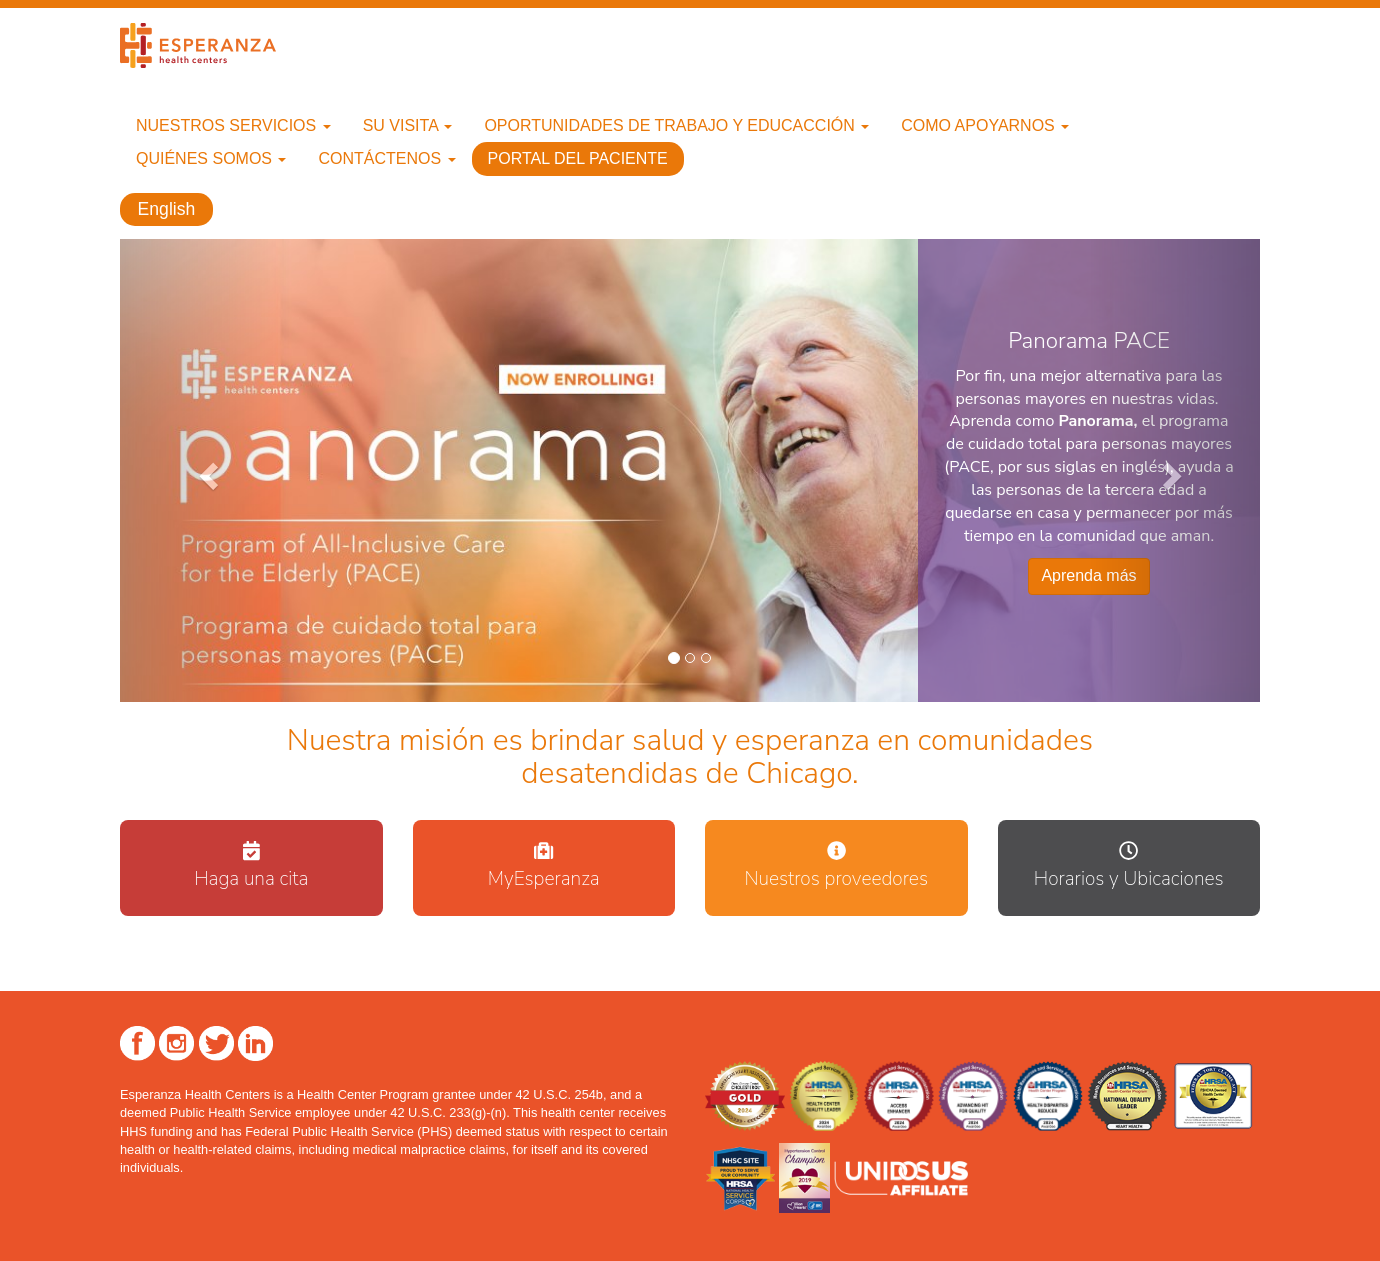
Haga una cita (251, 879)
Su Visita (408, 125)
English (167, 210)
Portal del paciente (578, 158)
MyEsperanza (544, 879)
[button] (205, 470)
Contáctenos (386, 158)
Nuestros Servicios (233, 125)
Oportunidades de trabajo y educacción (676, 125)
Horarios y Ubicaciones (1129, 879)
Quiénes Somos (211, 158)
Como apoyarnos (985, 125)
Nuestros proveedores (836, 879)
